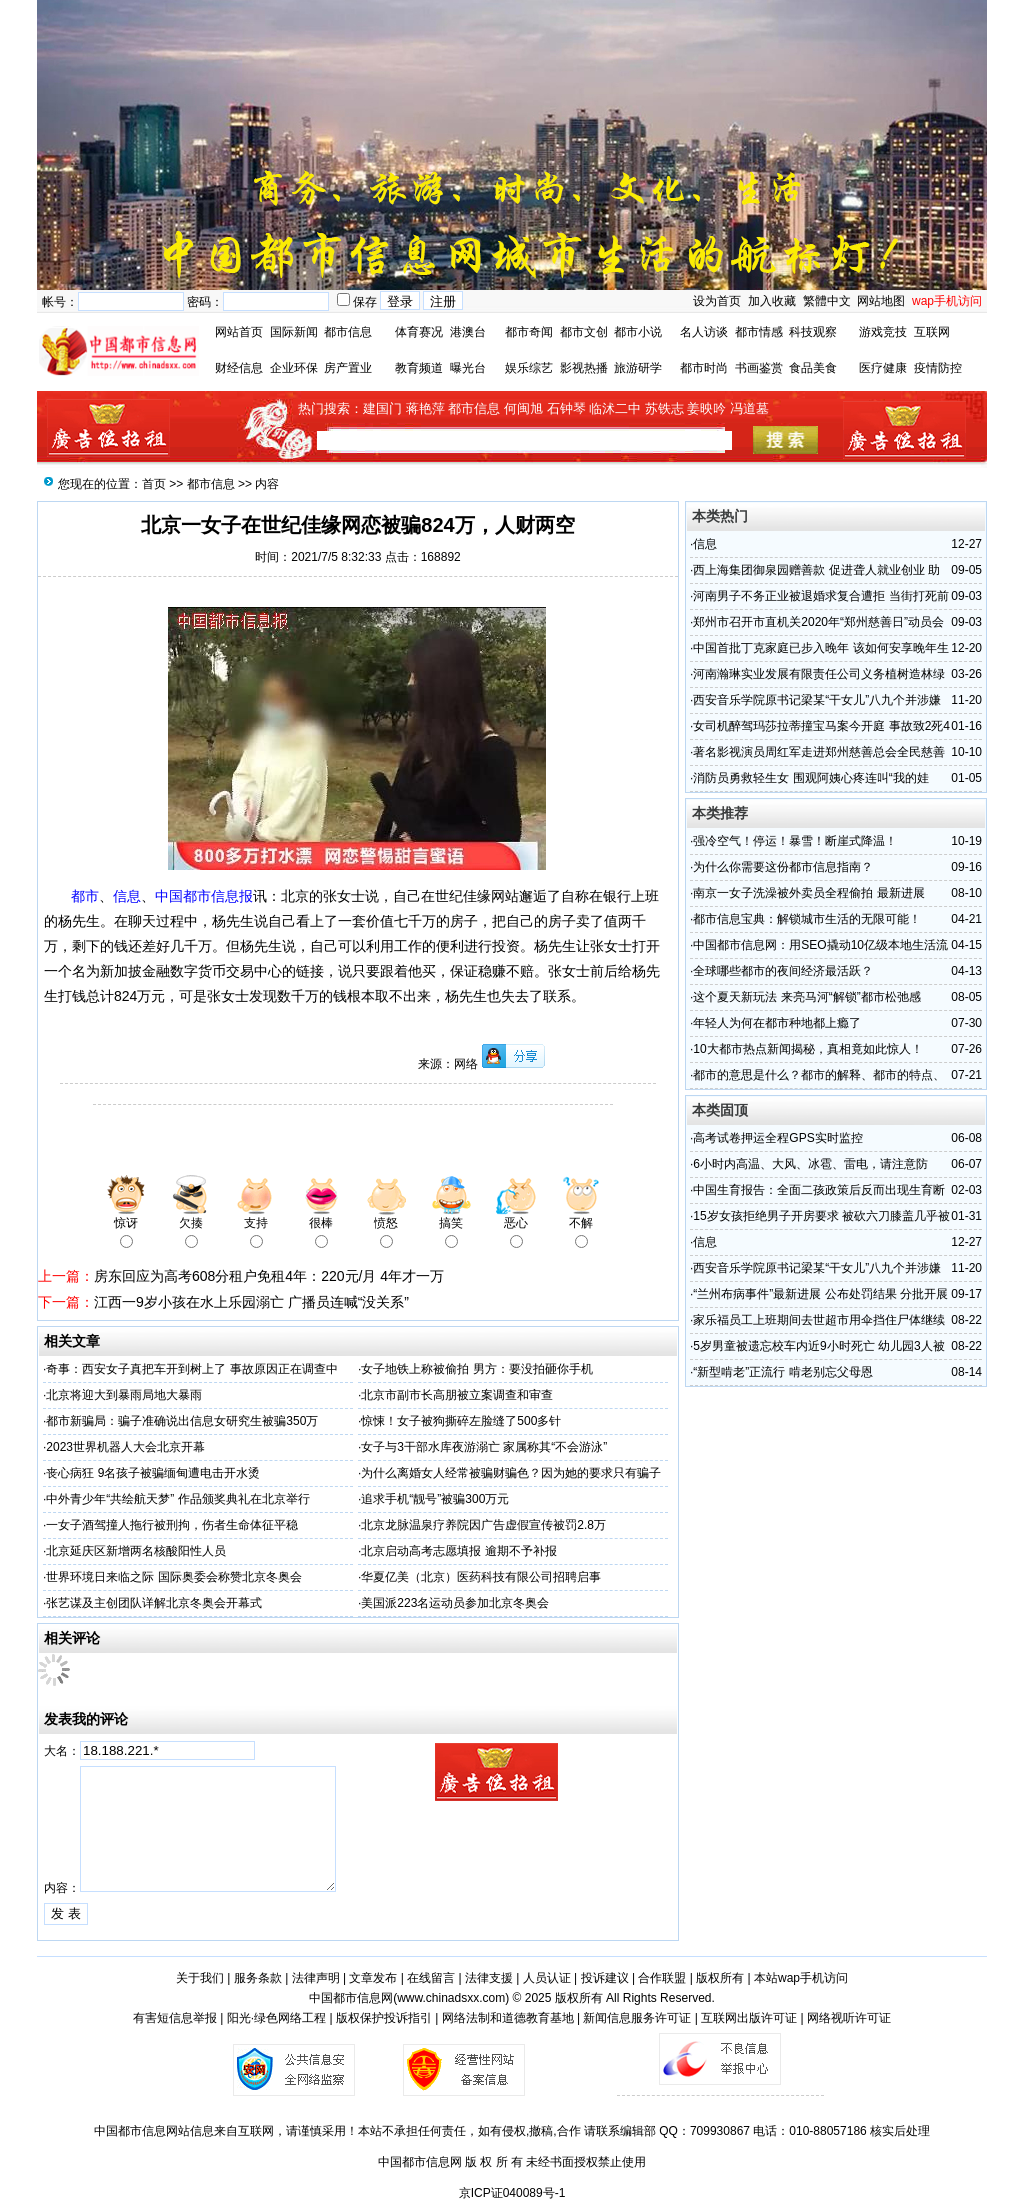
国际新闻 (294, 332)
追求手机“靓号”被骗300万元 (435, 1499)
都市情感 (759, 332)
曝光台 (468, 368)
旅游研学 (638, 368)
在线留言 (431, 1978)
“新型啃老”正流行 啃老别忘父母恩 (782, 1372)
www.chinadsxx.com (451, 1998)
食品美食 (813, 368)
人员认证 (547, 1978)
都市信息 (348, 332)
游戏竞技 (883, 332)
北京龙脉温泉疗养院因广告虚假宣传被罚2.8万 (483, 1525)
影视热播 (584, 368)
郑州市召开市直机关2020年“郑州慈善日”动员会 (818, 622)
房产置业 (348, 368)
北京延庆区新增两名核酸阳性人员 (136, 1551)
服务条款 (258, 1978)
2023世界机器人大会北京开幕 (125, 1447)
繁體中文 (824, 301)
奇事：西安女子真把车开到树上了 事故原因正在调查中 (191, 1369)
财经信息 (239, 368)
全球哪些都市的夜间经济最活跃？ (783, 971)
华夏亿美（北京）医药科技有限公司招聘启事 (481, 1577)
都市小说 (638, 332)
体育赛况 (419, 332)
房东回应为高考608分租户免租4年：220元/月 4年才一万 (269, 1276)
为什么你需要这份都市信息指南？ (783, 867)
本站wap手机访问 (801, 1978)
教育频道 (419, 368)
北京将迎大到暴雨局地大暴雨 (124, 1395)
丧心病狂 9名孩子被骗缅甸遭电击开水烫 (153, 1473)
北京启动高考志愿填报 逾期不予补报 (458, 1551)
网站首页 (239, 332)
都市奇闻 (529, 332)
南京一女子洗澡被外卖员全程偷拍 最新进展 (808, 893)
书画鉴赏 (759, 368)
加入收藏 (772, 301)
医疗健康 (883, 368)
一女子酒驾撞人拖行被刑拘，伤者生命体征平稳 (172, 1525)
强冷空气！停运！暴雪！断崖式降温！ (795, 841)
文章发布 (373, 1978)
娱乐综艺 (529, 368)
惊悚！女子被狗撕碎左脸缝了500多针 (461, 1421)
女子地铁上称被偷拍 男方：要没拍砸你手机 (476, 1369)
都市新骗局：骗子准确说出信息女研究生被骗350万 (182, 1421)
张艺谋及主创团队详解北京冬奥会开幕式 (154, 1603)
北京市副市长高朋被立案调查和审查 (457, 1395)
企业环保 (294, 368)
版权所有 (720, 1978)
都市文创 (584, 332)
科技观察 (813, 332)
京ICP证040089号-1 (512, 2193)
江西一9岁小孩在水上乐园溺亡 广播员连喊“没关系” (251, 1302)
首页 (154, 484)
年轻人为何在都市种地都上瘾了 (777, 1023)
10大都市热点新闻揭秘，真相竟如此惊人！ (807, 1049)
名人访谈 (704, 332)
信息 (705, 544)
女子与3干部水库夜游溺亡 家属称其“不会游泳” (484, 1447)
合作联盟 (662, 1978)
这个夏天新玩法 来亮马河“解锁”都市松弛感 (806, 997)
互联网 (932, 332)
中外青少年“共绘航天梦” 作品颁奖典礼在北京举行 (177, 1499)
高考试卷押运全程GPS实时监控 (777, 1138)
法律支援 (489, 1978)
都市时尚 (704, 368)
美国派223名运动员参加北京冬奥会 (455, 1603)
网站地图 (881, 301)
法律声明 (316, 1978)
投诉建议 (605, 1978)
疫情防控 (938, 368)
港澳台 (468, 332)
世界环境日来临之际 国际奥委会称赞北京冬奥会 (173, 1577)
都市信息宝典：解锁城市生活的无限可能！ (807, 919)
